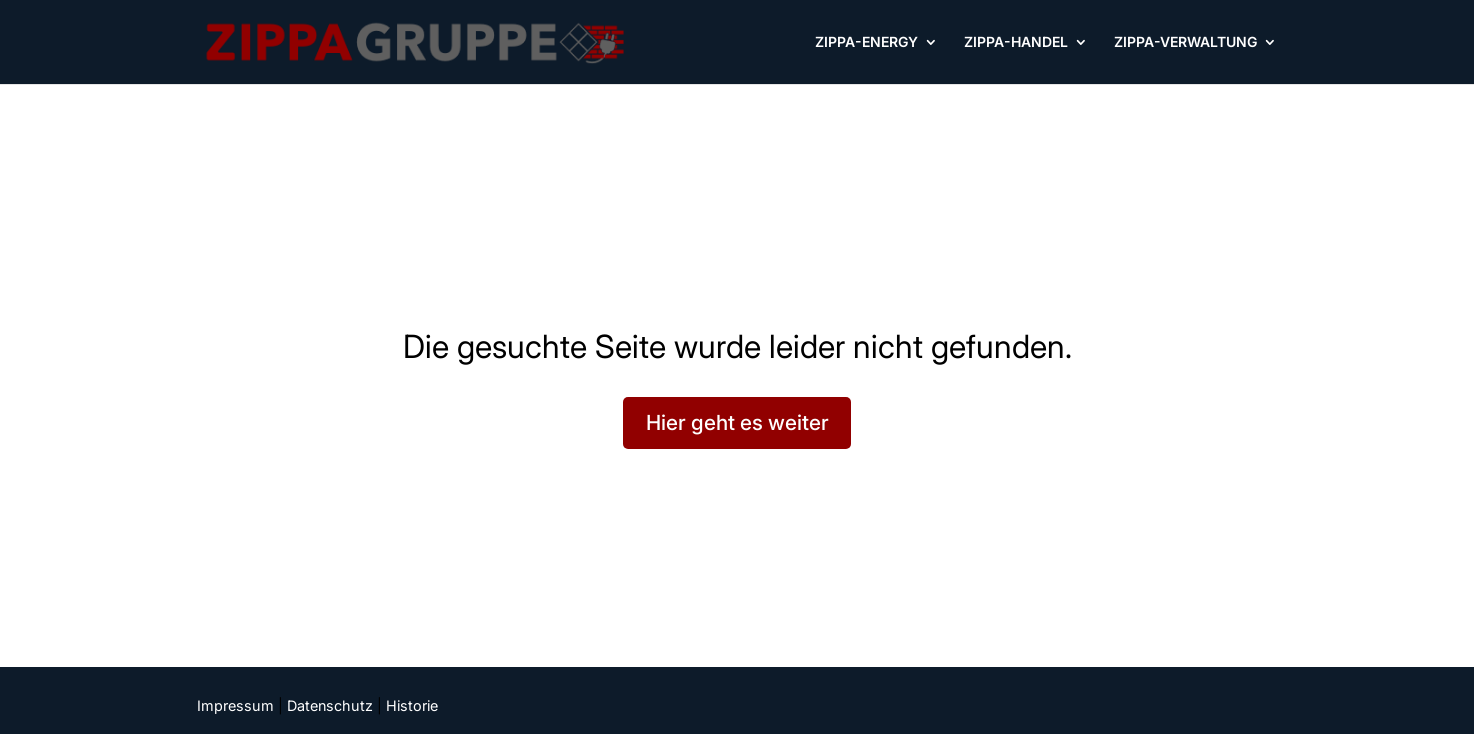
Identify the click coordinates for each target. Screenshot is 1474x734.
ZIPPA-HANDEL (1016, 42)
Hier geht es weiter (737, 422)
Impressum (235, 705)
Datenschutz (330, 705)
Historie (412, 705)
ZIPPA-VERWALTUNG (1185, 42)
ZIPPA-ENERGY (866, 42)
